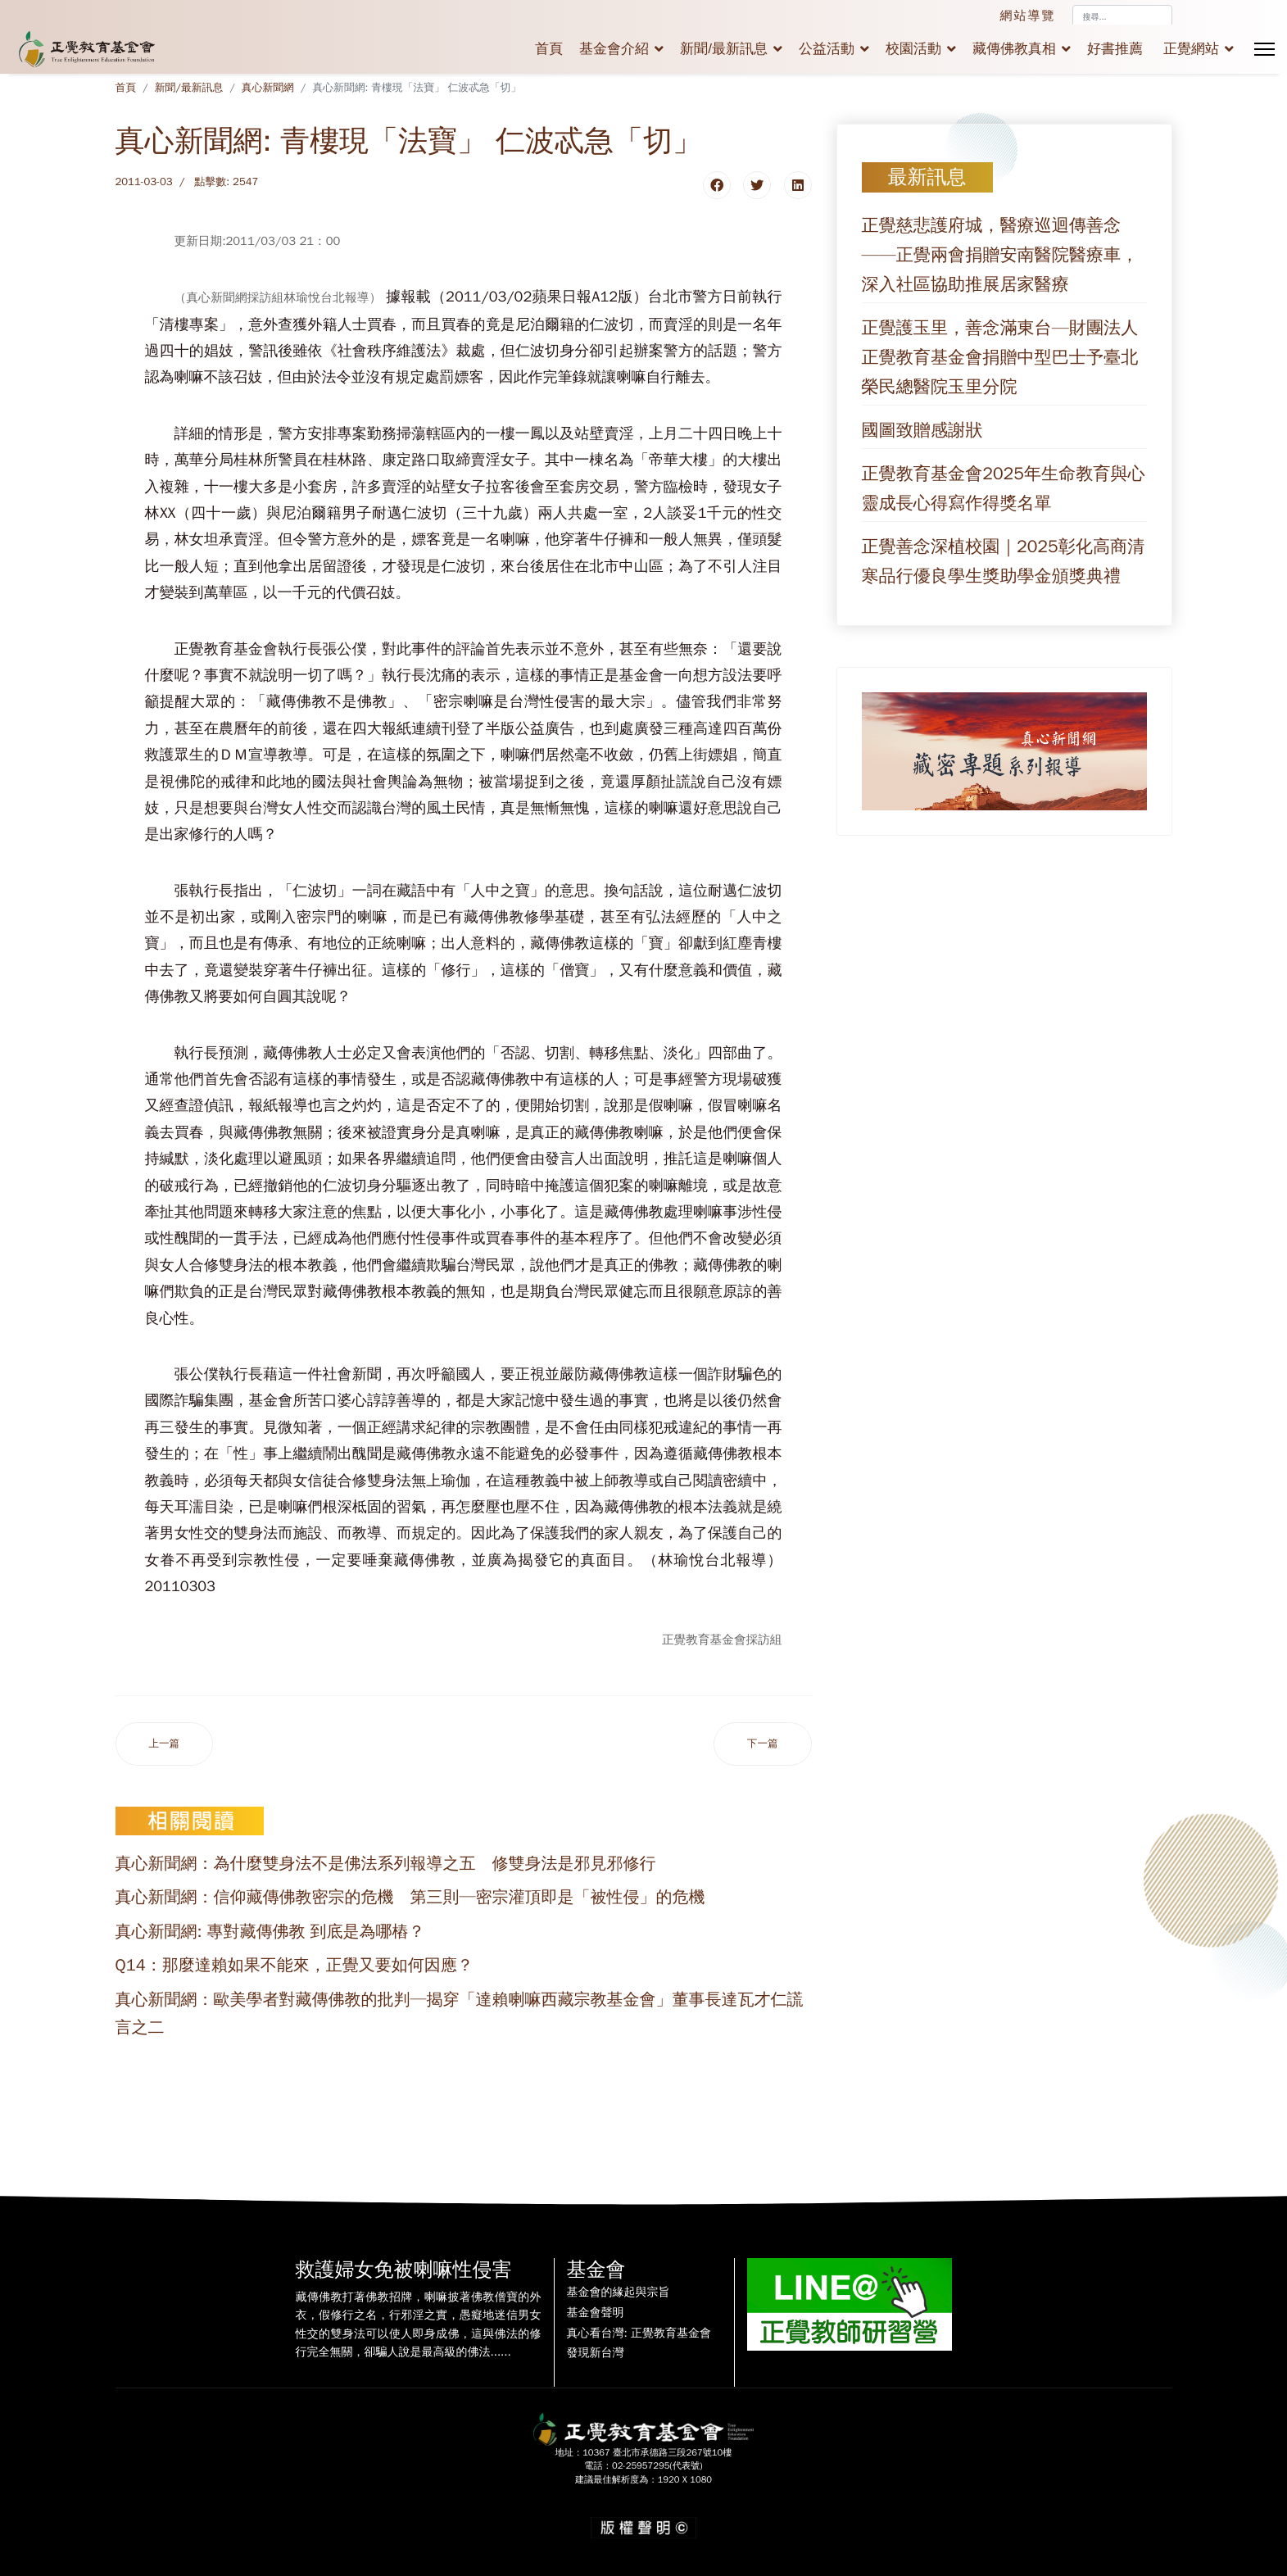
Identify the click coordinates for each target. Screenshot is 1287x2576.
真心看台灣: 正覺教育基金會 (639, 2333)
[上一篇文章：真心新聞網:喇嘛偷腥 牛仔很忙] (165, 1744)
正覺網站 (1191, 49)
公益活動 (826, 49)
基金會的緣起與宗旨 (618, 2292)
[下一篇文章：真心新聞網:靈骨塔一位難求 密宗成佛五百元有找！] (763, 1744)
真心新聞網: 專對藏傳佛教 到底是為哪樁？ (270, 1931)
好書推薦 (1115, 49)
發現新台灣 (595, 2353)
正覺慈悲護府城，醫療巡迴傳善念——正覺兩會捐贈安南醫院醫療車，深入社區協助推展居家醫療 (1000, 255)
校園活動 (913, 49)
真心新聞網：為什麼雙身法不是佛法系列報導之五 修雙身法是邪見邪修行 (386, 1863)
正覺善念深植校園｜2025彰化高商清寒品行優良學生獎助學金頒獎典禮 (1003, 561)
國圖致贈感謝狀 (922, 430)
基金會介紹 (614, 49)
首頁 (549, 49)
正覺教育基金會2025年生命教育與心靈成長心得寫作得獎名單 (1003, 488)
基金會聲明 (595, 2313)
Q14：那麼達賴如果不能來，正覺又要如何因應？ (295, 1965)
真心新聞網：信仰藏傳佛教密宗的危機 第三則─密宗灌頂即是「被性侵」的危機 (410, 1897)
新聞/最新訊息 (724, 49)
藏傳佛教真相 (1014, 49)
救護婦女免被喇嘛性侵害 (404, 2269)
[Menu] (1264, 49)
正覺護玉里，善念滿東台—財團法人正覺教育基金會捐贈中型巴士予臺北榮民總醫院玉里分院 (1000, 357)
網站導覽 (1028, 15)
